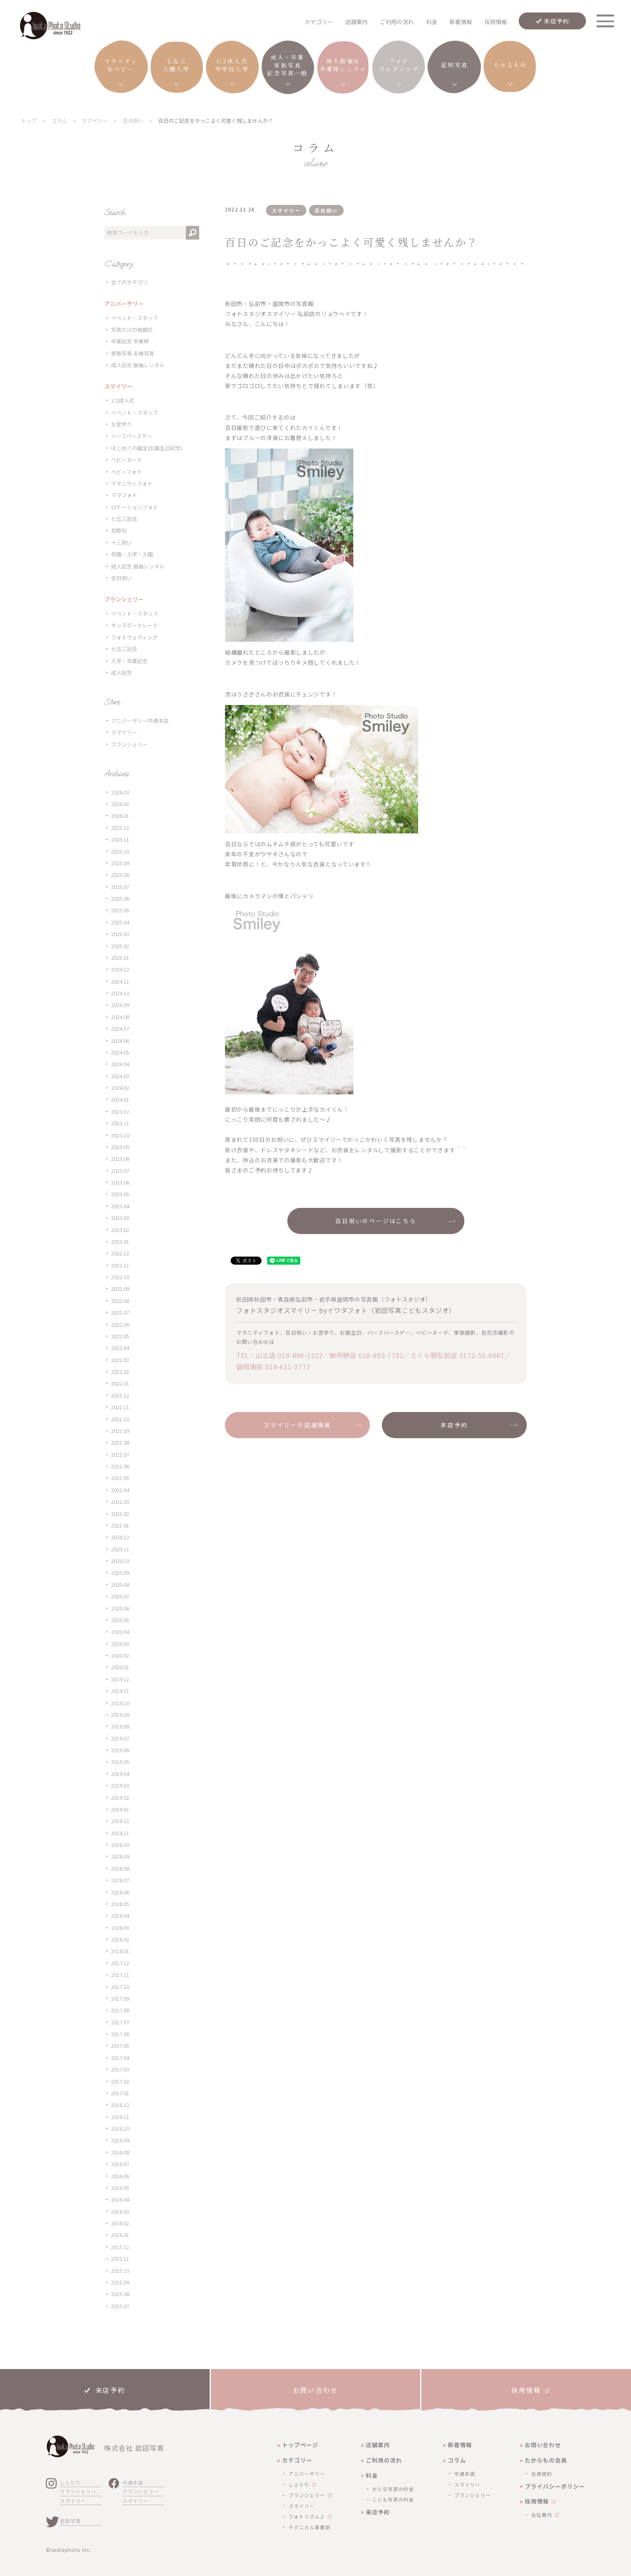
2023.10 (120, 1135)
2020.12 (120, 1537)
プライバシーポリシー (555, 2486)
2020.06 (120, 1608)
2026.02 (120, 804)
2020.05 (120, 1620)
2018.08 (120, 1868)
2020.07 (120, 1596)
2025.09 (120, 863)
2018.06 (120, 1892)
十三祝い (121, 542)
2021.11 (120, 1407)
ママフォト (124, 495)
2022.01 (120, 1383)
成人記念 (121, 672)
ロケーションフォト (134, 507)
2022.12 (120, 1253)
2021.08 (120, 1442)
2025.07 (120, 887)
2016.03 (120, 2211)
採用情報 (496, 22)
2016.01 (120, 2235)
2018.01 (120, 1951)
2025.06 (120, 898)
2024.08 (120, 1017)
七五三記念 (124, 519)
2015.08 (120, 2294)
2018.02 (120, 1939)
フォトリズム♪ (307, 2516)
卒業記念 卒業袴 (130, 341)
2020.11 (120, 1549)
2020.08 (120, 1584)
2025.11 (120, 839)
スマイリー (124, 732)
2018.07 (120, 1880)
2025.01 (120, 957)
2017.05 (120, 2045)
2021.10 (120, 1419)
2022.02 (120, 1371)
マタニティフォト (132, 483)
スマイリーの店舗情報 (297, 1425)
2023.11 (120, 1123)
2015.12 (120, 2247)
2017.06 (120, 2034)
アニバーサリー (307, 2473)
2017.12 (120, 1963)
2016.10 (120, 2128)
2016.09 (120, 2140)
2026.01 (120, 815)
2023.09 (120, 1147)
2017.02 (120, 2081)
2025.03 (120, 934)
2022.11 (120, 1265)
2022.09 (120, 1288)
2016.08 (120, 2152)
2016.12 (120, 2105)
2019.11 (120, 1691)
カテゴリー (297, 2460)
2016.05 (120, 2187)
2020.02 (120, 1655)
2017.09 (120, 1998)
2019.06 (120, 1750)
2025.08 (120, 875)
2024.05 (120, 1052)
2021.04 (120, 1490)
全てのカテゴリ (129, 282)
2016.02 (120, 2223)
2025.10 (120, 851)
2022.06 (120, 1324)
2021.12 (120, 1395)
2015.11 (120, 2258)
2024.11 (120, 981)
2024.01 (120, 1099)
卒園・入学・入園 (132, 554)
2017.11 (120, 1975)
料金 (431, 22)
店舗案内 (356, 22)
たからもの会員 (546, 2460)
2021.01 (120, 1525)
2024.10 (120, 993)
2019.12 (120, 1679)
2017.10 (120, 1987)
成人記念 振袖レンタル (138, 365)
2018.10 (120, 1844)
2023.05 (120, 1194)
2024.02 (120, 1088)
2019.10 (120, 1703)
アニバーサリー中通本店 (140, 720)
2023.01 (120, 1241)
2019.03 (120, 1785)
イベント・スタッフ (134, 318)
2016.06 (120, 2176)
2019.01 (120, 1809)
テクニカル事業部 (309, 2527)
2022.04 (120, 1348)
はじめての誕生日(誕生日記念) (146, 448)
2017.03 (120, 2069)
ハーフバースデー (131, 436)
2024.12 (120, 969)
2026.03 (120, 792)
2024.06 (120, 1040)
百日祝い (121, 578)
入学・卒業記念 (129, 661)
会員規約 (541, 2473)
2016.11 (120, 2117)
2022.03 (120, 1360)
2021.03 (120, 1501)
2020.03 (120, 1644)
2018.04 (120, 1915)
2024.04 (120, 1064)
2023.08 (120, 1158)
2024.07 (120, 1028)
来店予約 (556, 21)
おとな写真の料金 (393, 2488)
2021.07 (120, 1454)
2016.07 (120, 2164)
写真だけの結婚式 (132, 329)
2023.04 (120, 1206)
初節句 (119, 530)
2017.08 (120, 2010)
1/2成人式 (122, 400)
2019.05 (120, 1762)
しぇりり (70, 2482)
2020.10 (120, 1561)
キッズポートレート (134, 625)
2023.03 (120, 1218)
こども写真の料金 (393, 2499)
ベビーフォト (126, 472)
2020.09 (120, 1572)
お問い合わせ (543, 2445)
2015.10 (120, 2270)
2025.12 (120, 827)
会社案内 (541, 2514)
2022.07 (120, 1312)
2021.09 (120, 1431)
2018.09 (120, 1856)
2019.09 (120, 1714)
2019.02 (120, 1797)
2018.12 (120, 1821)
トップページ (300, 2445)
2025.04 (120, 922)
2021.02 (120, 1513)
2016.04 (120, 2199)
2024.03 (120, 1076)
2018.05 (120, 1904)
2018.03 (120, 1927)
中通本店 (132, 2482)
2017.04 (120, 2057)
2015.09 (120, 2282)
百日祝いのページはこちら (376, 1221)
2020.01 (120, 1667)
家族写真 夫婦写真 (132, 353)
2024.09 (120, 1005)
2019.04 (120, 1774)
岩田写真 (70, 2520)
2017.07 (120, 2022)
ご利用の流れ (397, 22)
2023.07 (120, 1170)
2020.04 (120, 1631)
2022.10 (120, 1277)
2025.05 (120, 910)
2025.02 (120, 946)
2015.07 (120, 2306)
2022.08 (120, 1301)
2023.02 (120, 1230)
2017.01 (120, 2093)
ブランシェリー (129, 744)
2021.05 (120, 1478)
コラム (457, 2460)
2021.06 (120, 1466)
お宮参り (121, 424)
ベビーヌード (126, 459)
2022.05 (120, 1336)
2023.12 (120, 1111)
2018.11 (120, 1833)
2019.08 (120, 1726)
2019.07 (120, 1738)
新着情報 (461, 22)
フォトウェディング (134, 637)
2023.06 (120, 1182)
